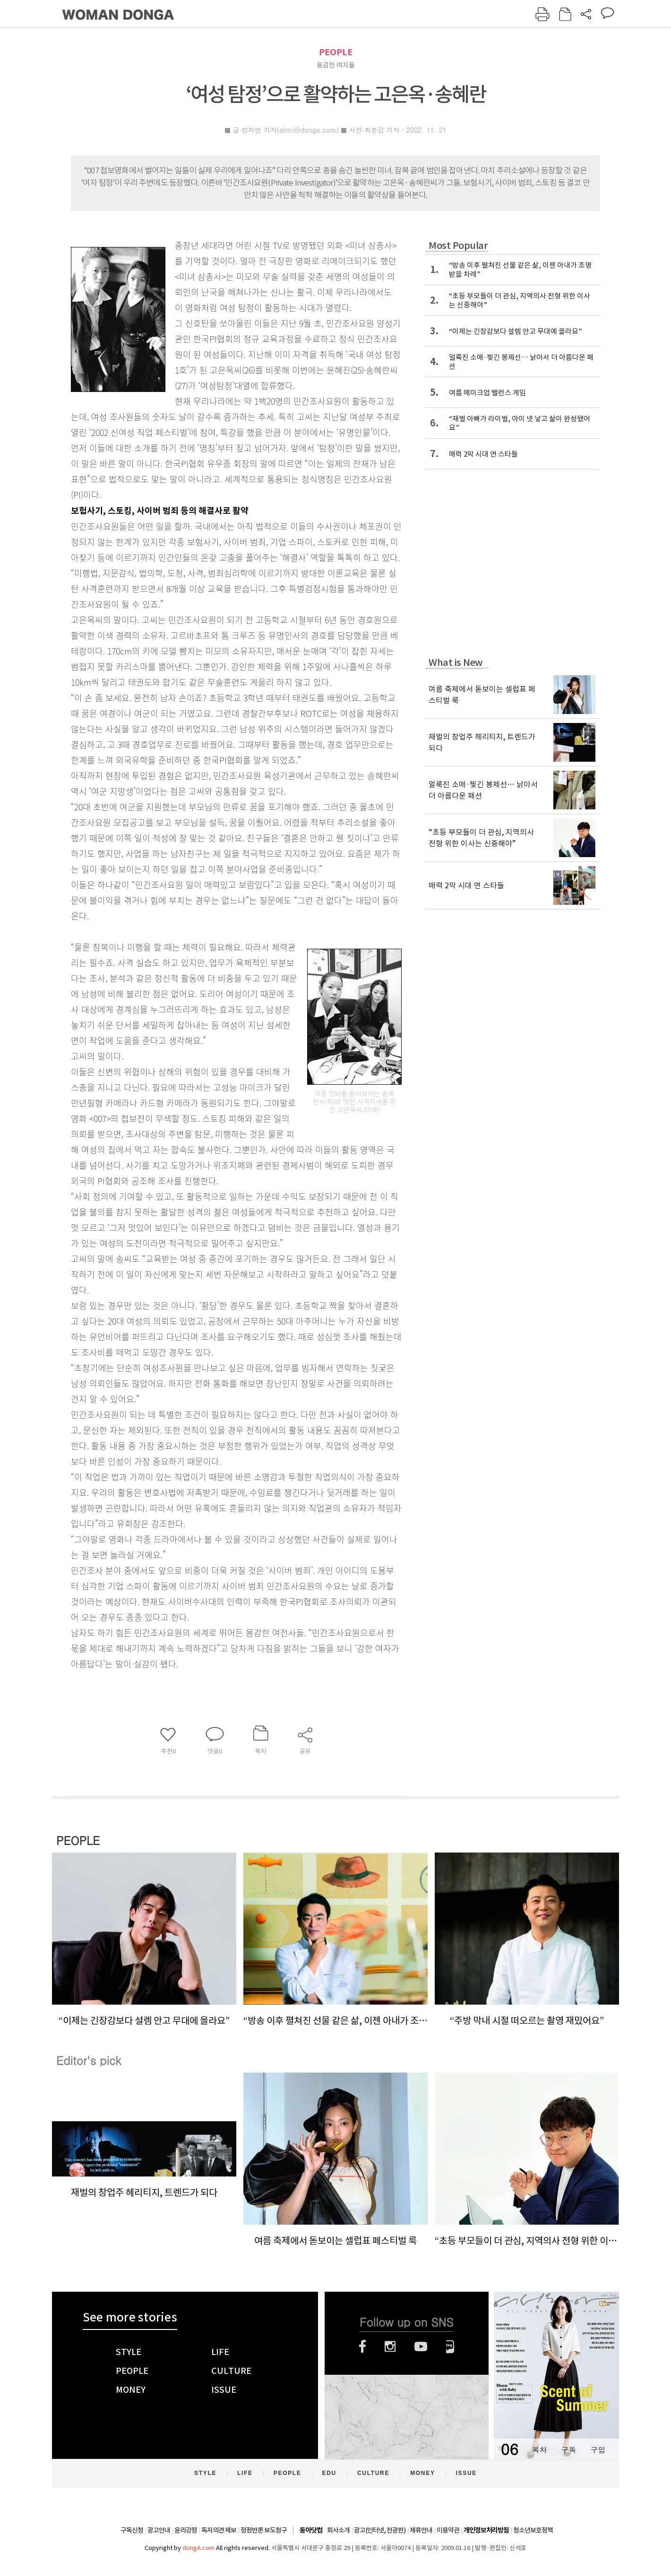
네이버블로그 (450, 2346)
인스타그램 (390, 2346)
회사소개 (338, 2530)
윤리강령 (185, 2530)
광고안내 (158, 2530)
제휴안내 (421, 2530)
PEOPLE (336, 52)
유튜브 (420, 2346)
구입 (597, 2449)
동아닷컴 (311, 2530)
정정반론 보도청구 (264, 2530)
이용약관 (448, 2530)
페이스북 (362, 2346)
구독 (568, 2449)
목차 (539, 2449)
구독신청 (131, 2530)
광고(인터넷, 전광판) (379, 2530)
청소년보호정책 (533, 2530)
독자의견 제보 (218, 2530)
